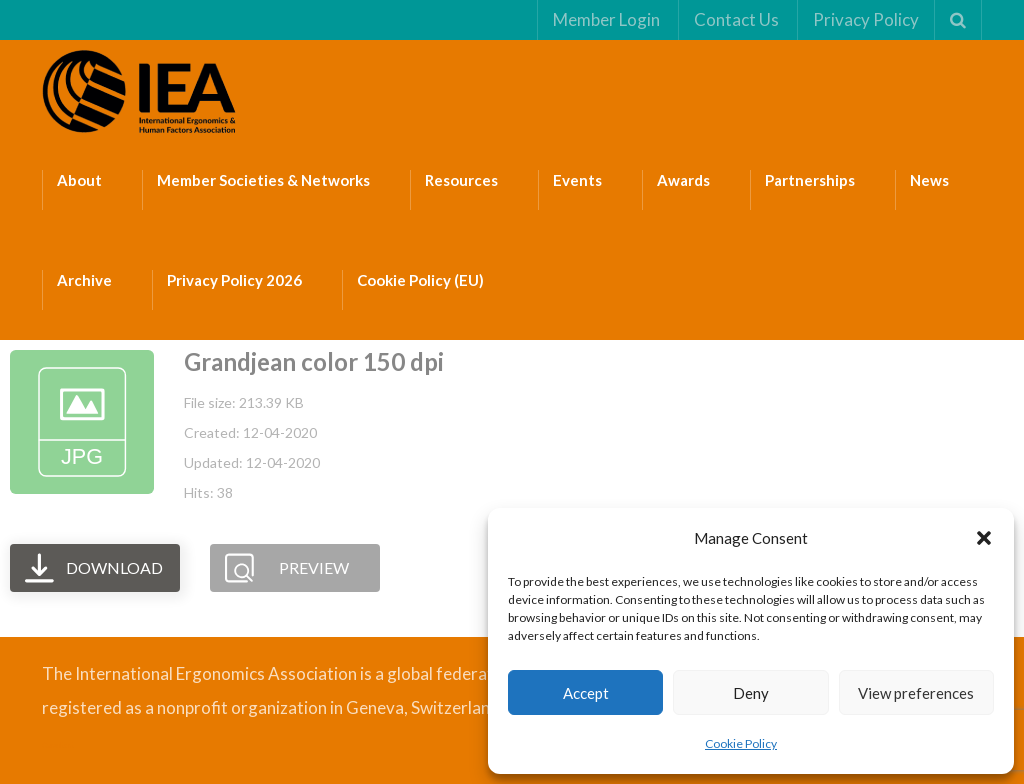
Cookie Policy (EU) (420, 280)
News (929, 180)
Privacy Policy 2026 (234, 280)
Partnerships (810, 180)
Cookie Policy (741, 743)
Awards (683, 180)
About (79, 180)
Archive (84, 280)
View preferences (916, 693)
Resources (461, 180)
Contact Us (736, 19)
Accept (586, 693)
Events (577, 180)
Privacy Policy (866, 19)
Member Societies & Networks (263, 180)
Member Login (606, 19)
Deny (751, 693)
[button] (984, 538)
